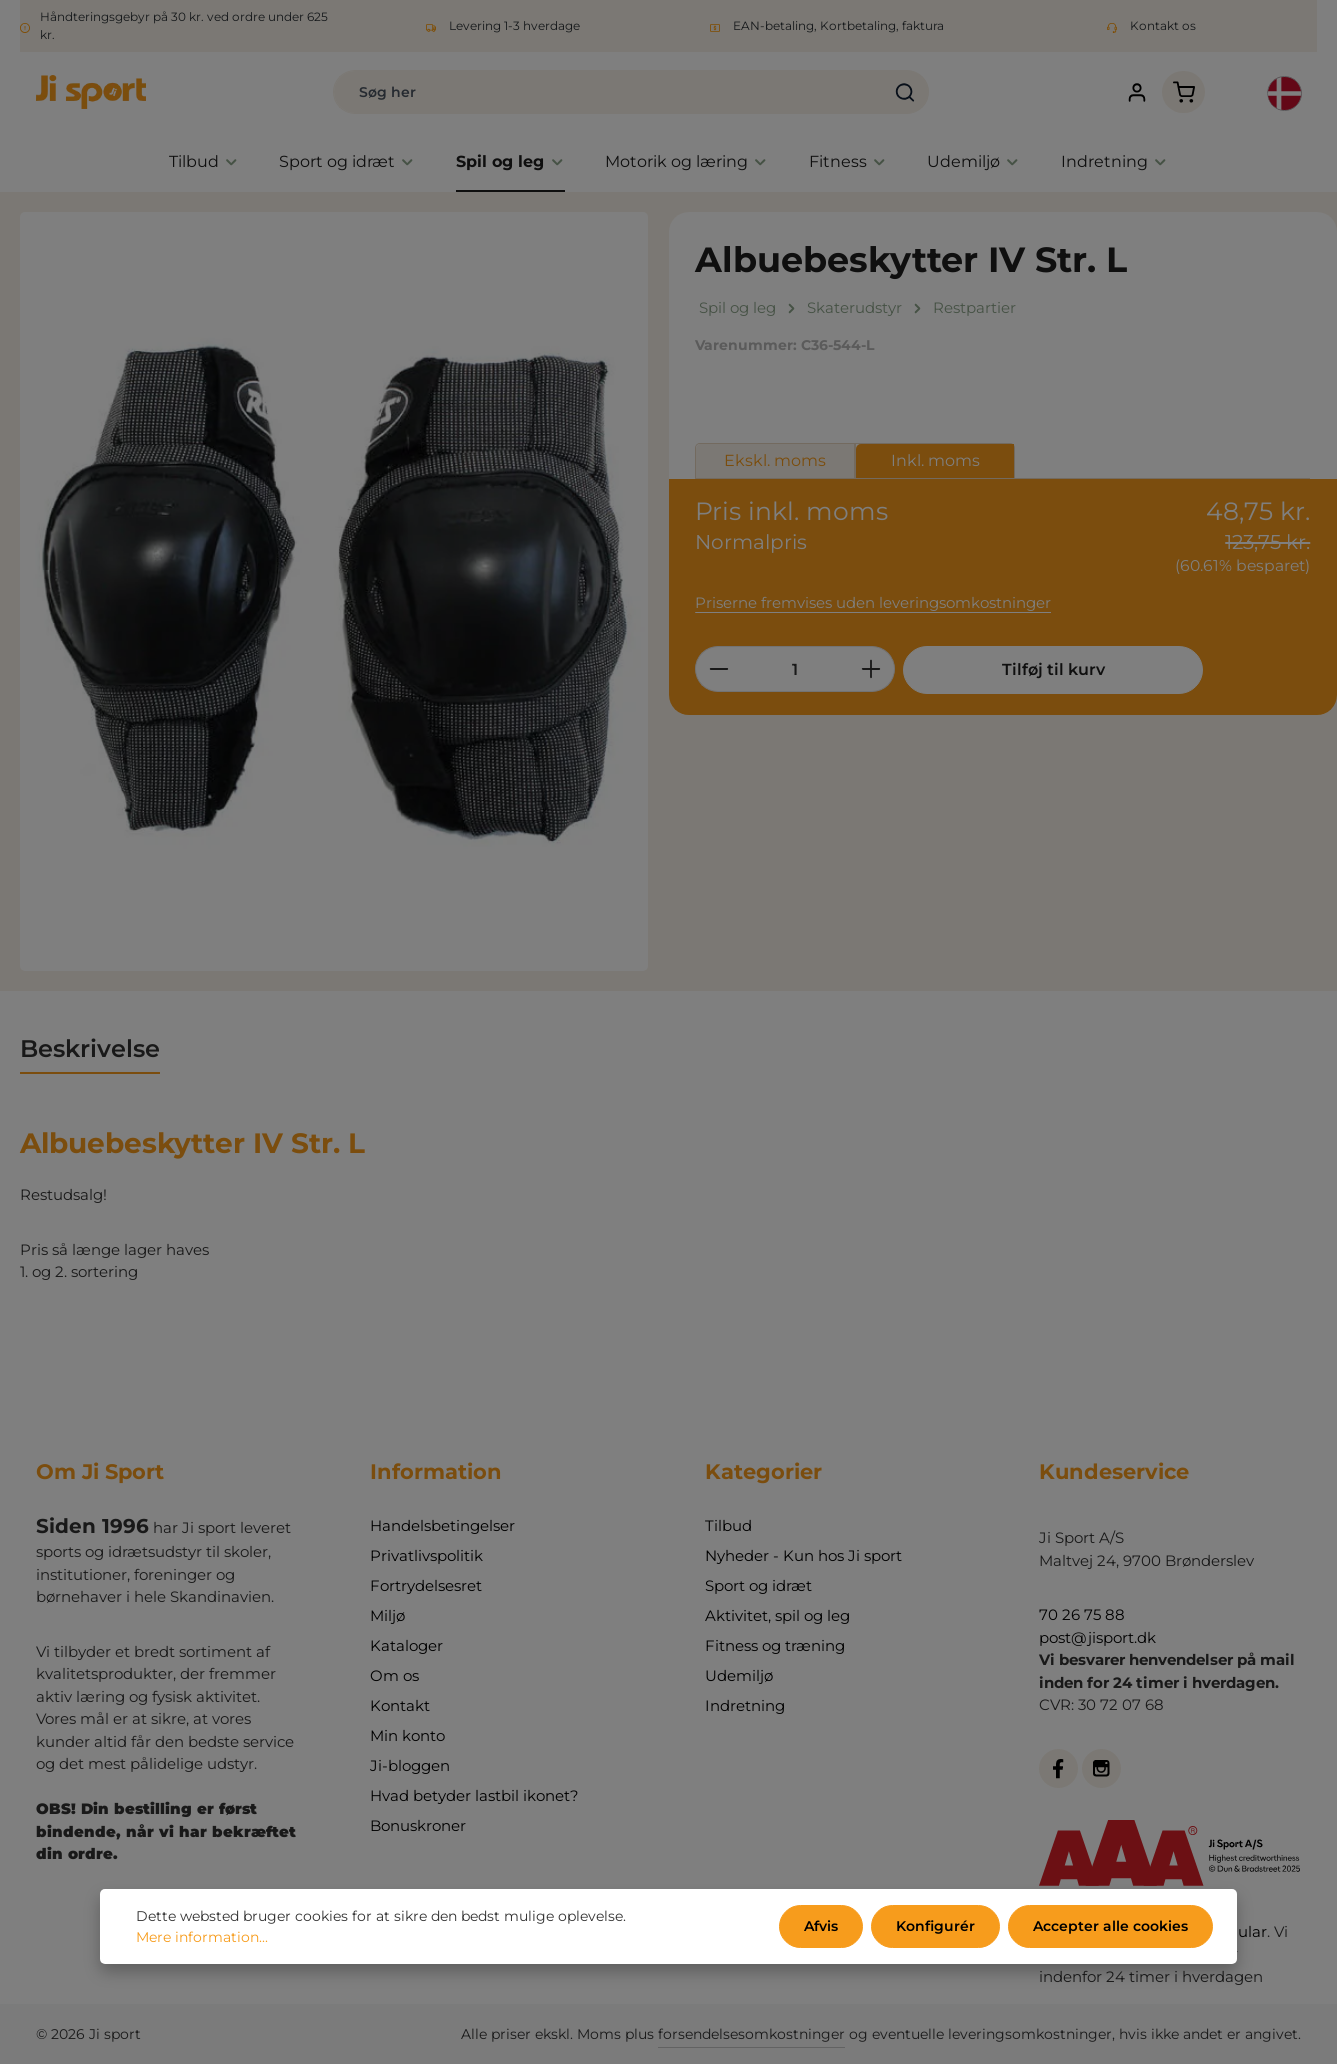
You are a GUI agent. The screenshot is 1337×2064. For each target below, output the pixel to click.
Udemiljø (739, 1675)
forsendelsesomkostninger (751, 2034)
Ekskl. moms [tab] (775, 460)
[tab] (90, 1050)
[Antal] (795, 669)
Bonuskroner (418, 1825)
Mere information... (202, 1937)
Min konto (407, 1735)
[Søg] (905, 92)
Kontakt (400, 1705)
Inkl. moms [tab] (935, 460)
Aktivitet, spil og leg (777, 1615)
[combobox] (608, 92)
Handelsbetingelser (442, 1525)
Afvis (821, 1926)
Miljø (387, 1615)
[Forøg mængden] (871, 669)
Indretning (745, 1705)
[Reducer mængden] (718, 669)
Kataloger (406, 1645)
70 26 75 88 (1082, 1614)
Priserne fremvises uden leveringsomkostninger (873, 602)
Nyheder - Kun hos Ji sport (803, 1555)
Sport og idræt (758, 1585)
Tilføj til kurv (1053, 669)
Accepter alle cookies (1110, 1926)
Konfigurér (935, 1926)
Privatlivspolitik (426, 1555)
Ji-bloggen (410, 1765)
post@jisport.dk (1097, 1637)
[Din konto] (1136, 92)
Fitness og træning (775, 1645)
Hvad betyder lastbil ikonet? (474, 1795)
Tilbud (728, 1525)
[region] (334, 591)
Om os (394, 1675)
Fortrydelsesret (426, 1585)
